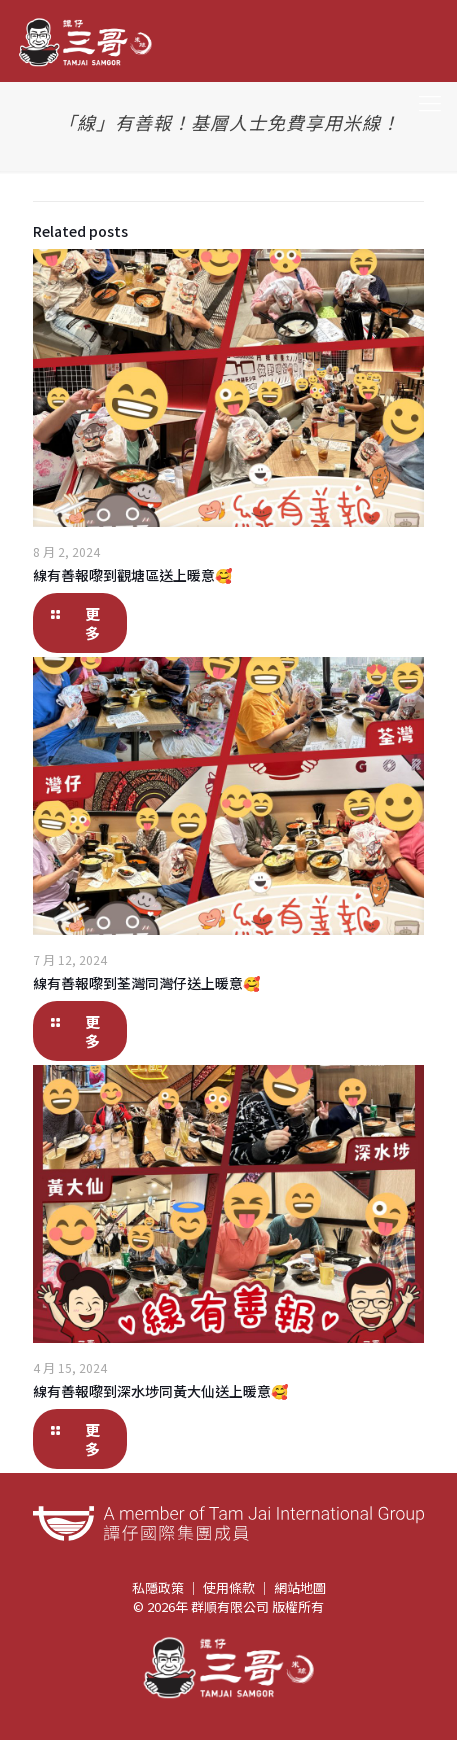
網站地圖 (300, 1587)
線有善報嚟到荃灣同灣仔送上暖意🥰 (146, 983)
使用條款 (229, 1587)
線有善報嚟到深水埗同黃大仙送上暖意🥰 (160, 1391)
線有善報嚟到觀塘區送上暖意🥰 (132, 575)
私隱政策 (158, 1587)
